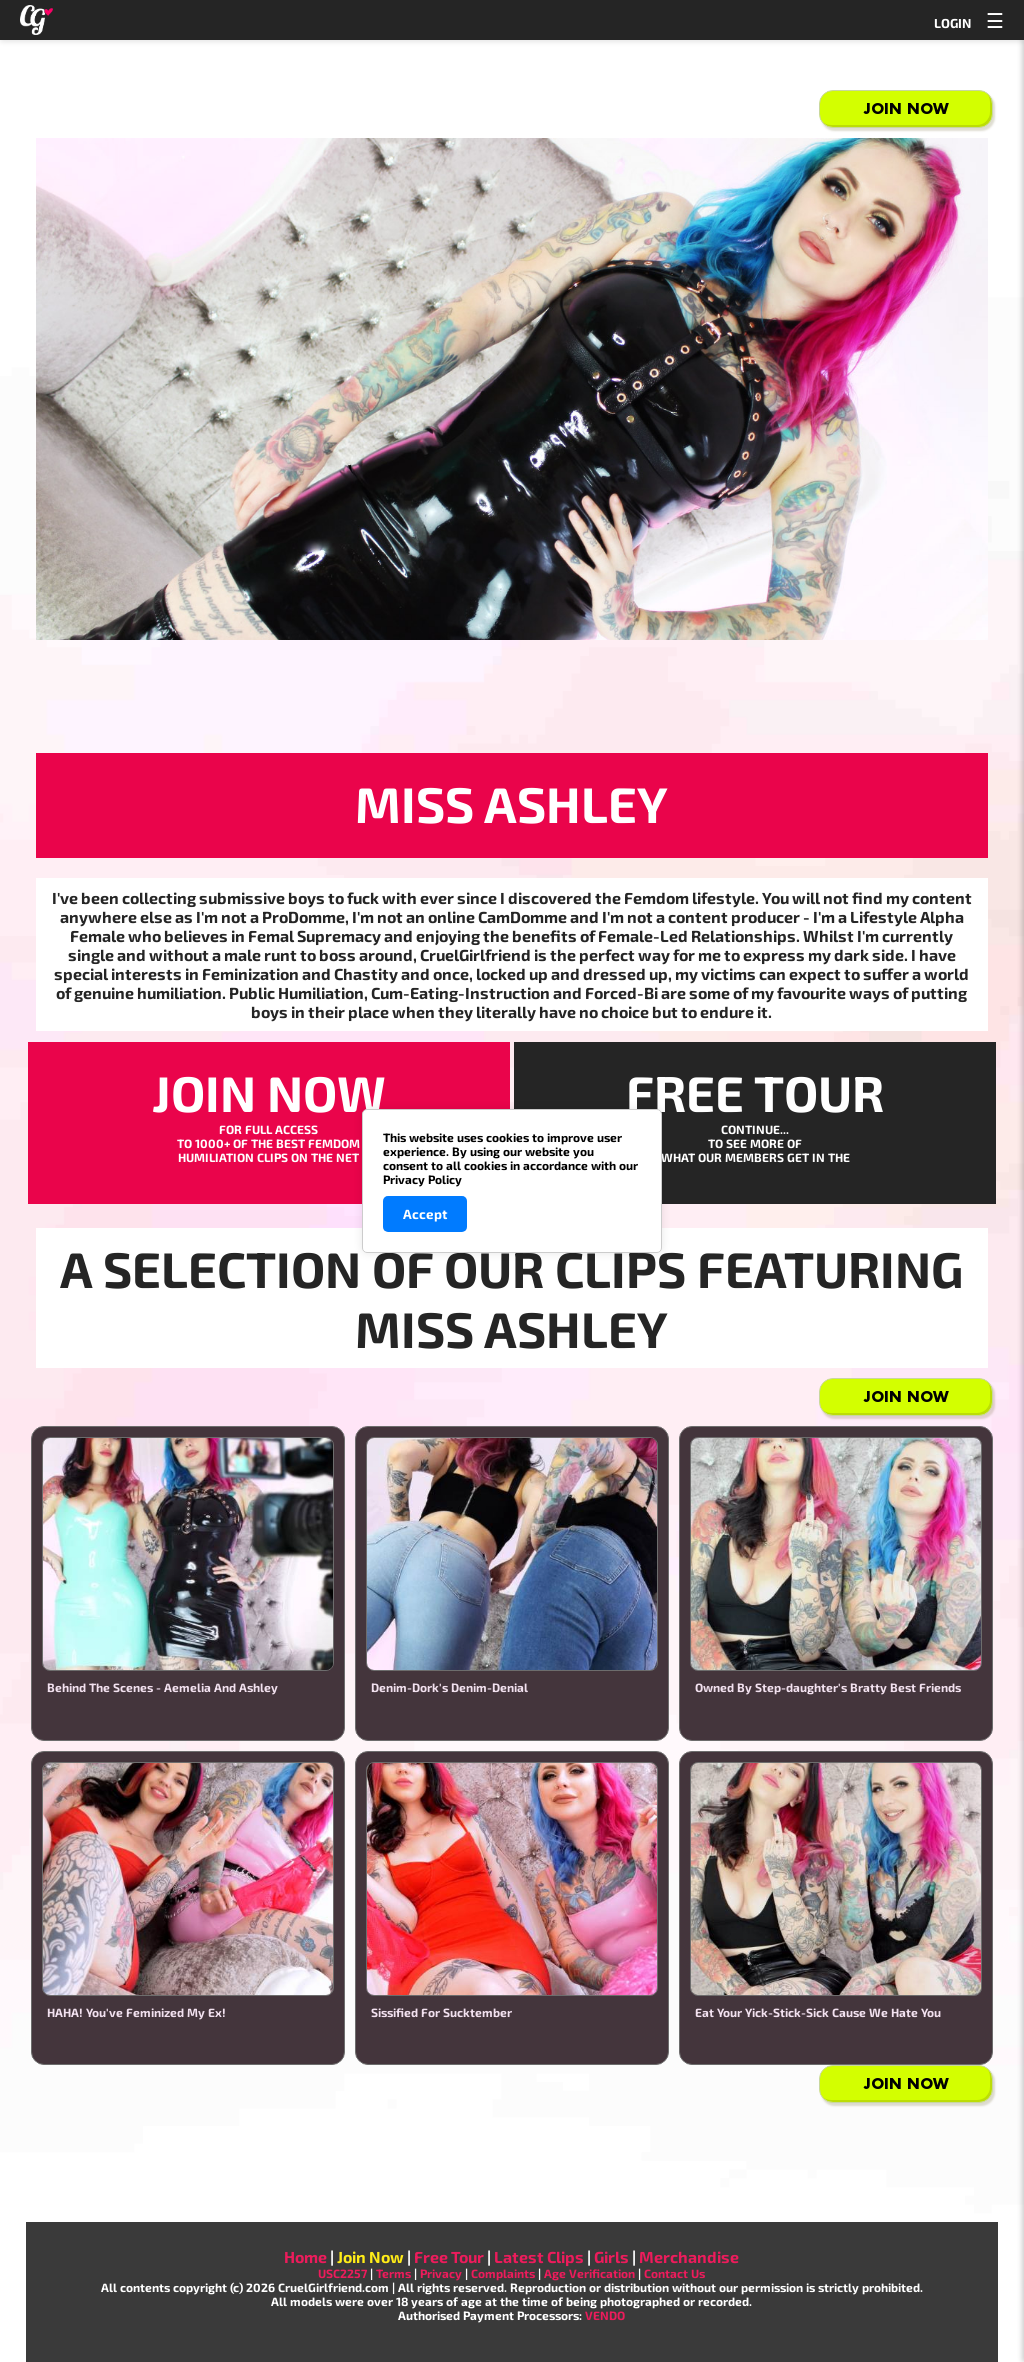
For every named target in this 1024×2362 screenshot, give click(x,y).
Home (305, 2256)
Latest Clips (539, 2256)
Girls (611, 2256)
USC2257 (342, 2273)
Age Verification (589, 2273)
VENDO (605, 2315)
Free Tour (449, 2256)
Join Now (906, 108)
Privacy (441, 2273)
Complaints (503, 2273)
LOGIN (952, 23)
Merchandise (689, 2256)
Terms (393, 2273)
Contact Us (674, 2273)
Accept (425, 1214)
